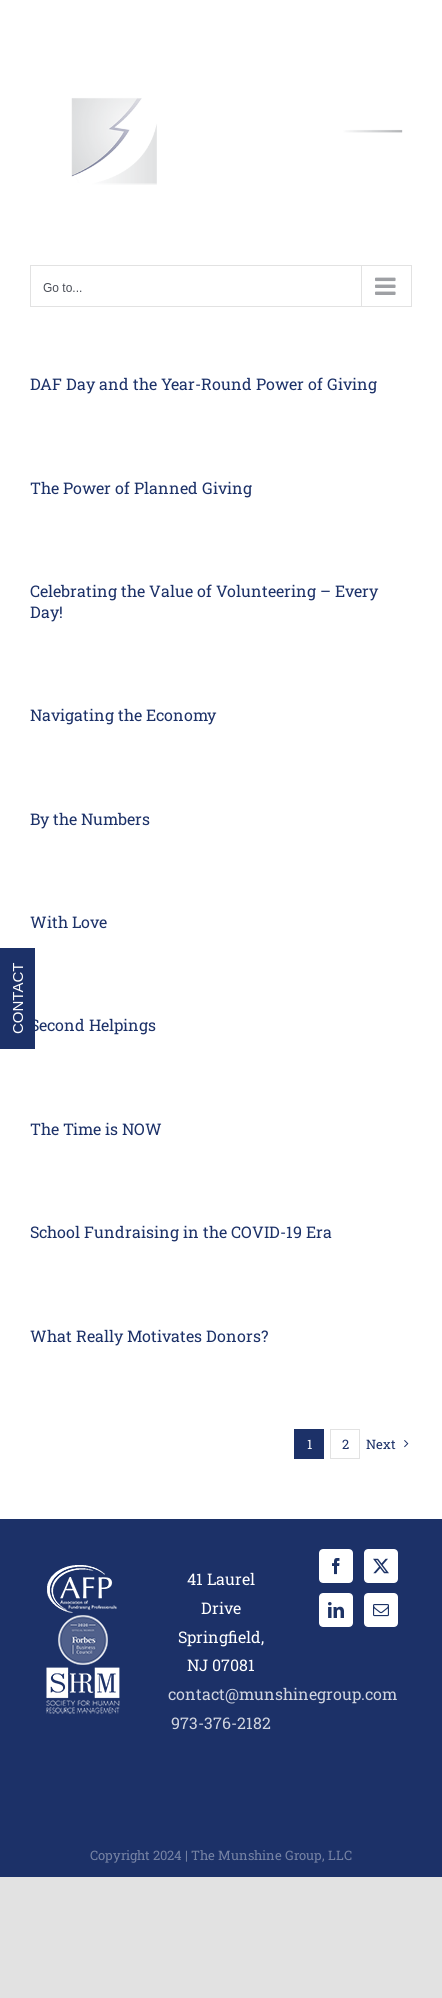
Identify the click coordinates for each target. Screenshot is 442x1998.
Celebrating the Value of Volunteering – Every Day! (204, 601)
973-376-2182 (221, 1722)
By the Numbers (90, 818)
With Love (68, 921)
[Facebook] (336, 1566)
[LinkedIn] (336, 1610)
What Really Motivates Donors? (149, 1335)
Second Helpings (93, 1024)
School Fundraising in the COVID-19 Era (181, 1231)
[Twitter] (381, 1566)
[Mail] (381, 1610)
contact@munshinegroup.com (282, 1693)
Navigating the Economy (123, 714)
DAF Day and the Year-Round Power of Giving (203, 383)
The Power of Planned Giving (141, 487)
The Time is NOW (96, 1128)
